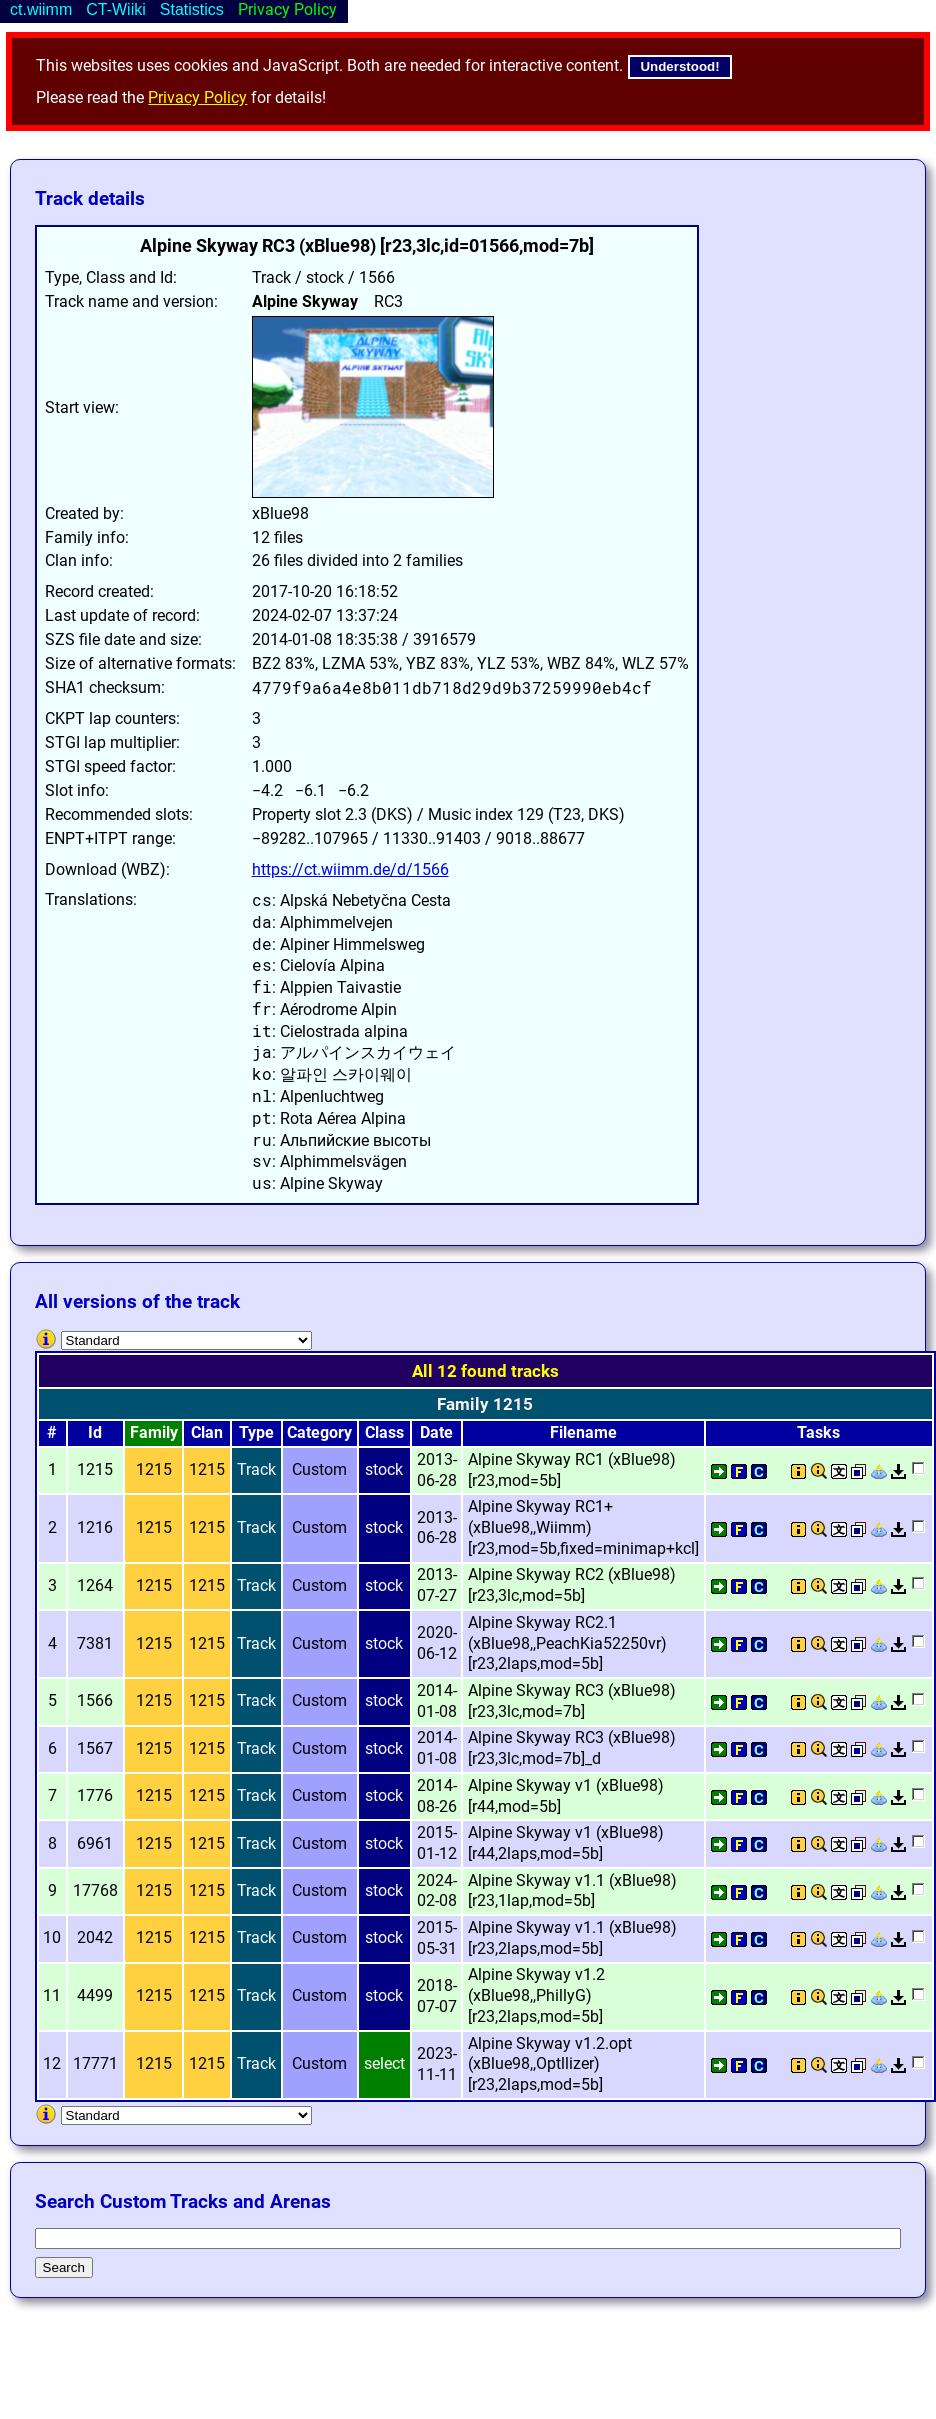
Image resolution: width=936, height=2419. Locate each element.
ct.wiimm (41, 9)
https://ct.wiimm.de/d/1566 (350, 869)
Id (95, 1432)
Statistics (192, 9)
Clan (207, 1432)
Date (436, 1432)
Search (64, 2267)
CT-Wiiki (116, 9)
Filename (583, 1432)
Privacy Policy (197, 97)
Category (319, 1432)
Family (154, 1432)
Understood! (679, 66)
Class (384, 1432)
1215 (154, 1469)
